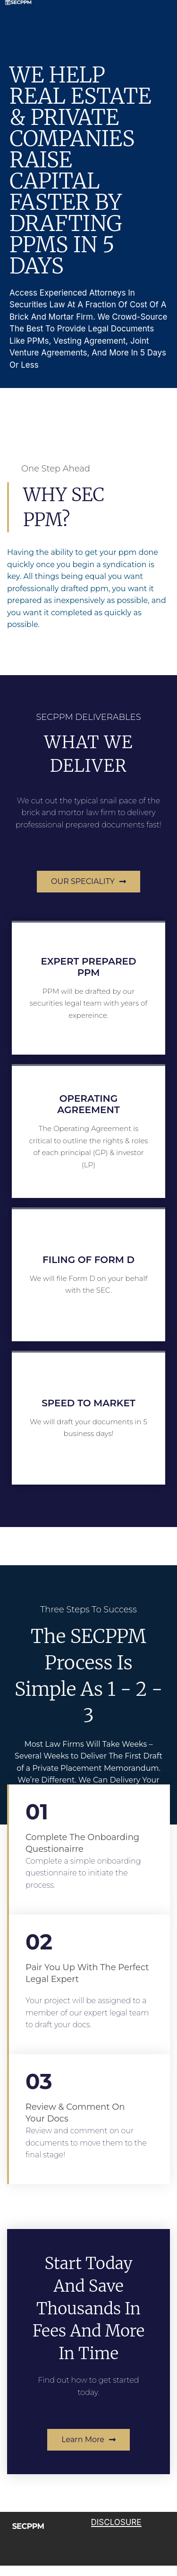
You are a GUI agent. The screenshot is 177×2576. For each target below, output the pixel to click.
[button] (88, 881)
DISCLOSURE (116, 2522)
